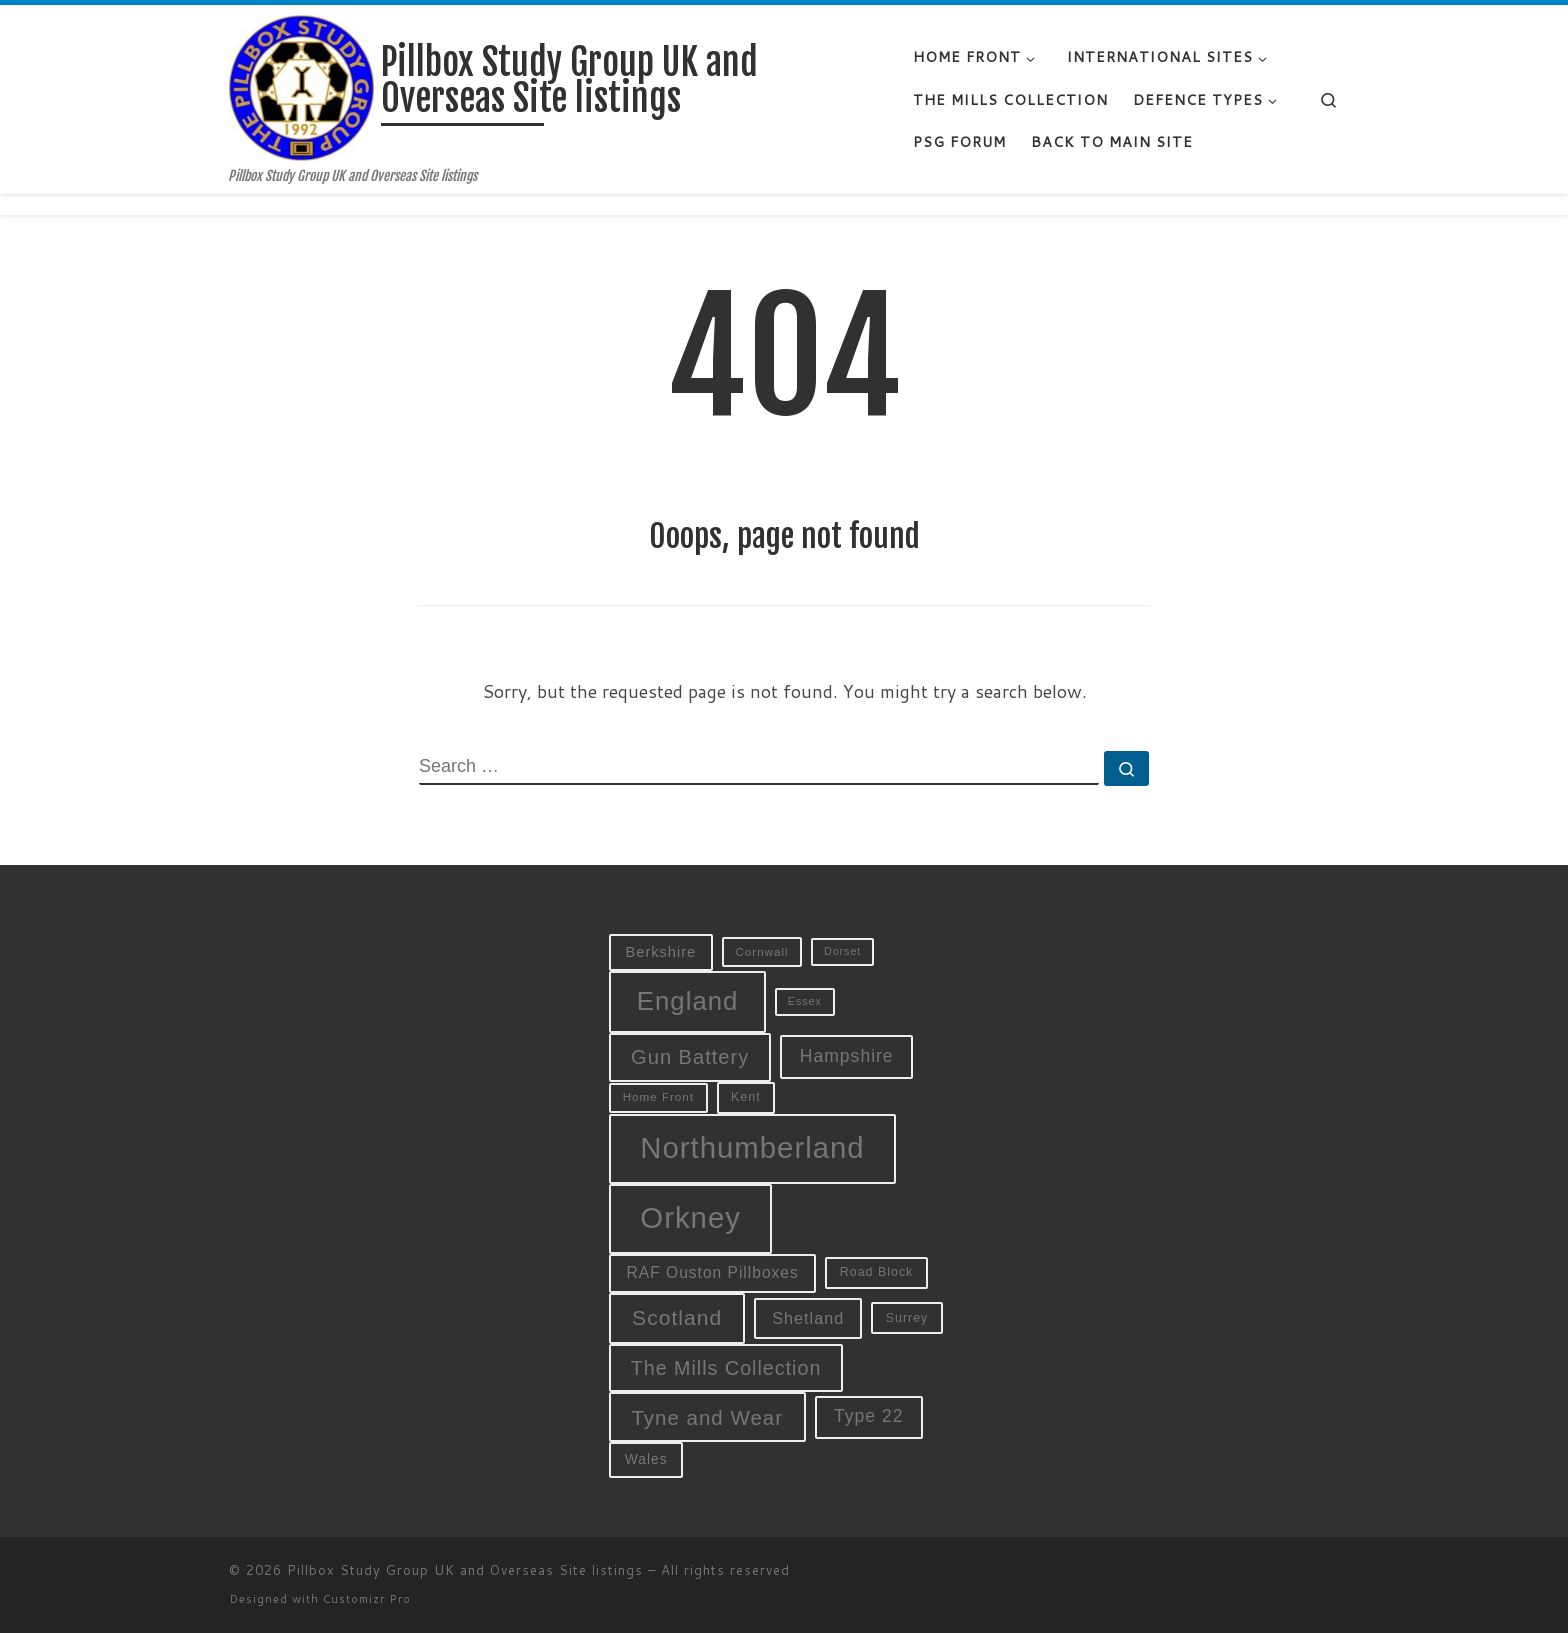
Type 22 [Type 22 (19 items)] (868, 1416)
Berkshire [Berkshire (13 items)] (661, 952)
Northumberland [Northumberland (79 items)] (752, 1147)
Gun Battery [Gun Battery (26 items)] (690, 1057)
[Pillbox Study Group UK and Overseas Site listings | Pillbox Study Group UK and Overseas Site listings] (301, 86)
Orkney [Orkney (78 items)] (690, 1217)
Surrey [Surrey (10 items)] (907, 1318)
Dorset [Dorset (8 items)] (842, 951)
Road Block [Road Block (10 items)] (877, 1272)
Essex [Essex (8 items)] (805, 1001)
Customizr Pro (367, 1599)
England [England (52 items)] (688, 1001)
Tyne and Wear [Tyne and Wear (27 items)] (707, 1417)
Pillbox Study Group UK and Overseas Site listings (465, 1570)
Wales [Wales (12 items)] (646, 1459)
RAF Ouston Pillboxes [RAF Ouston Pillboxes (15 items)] (713, 1272)
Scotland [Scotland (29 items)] (677, 1317)
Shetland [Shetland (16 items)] (808, 1318)
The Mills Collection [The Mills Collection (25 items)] (726, 1368)
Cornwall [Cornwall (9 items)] (761, 951)
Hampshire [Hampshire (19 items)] (847, 1056)
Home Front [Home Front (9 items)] (658, 1096)
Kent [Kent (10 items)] (746, 1097)
